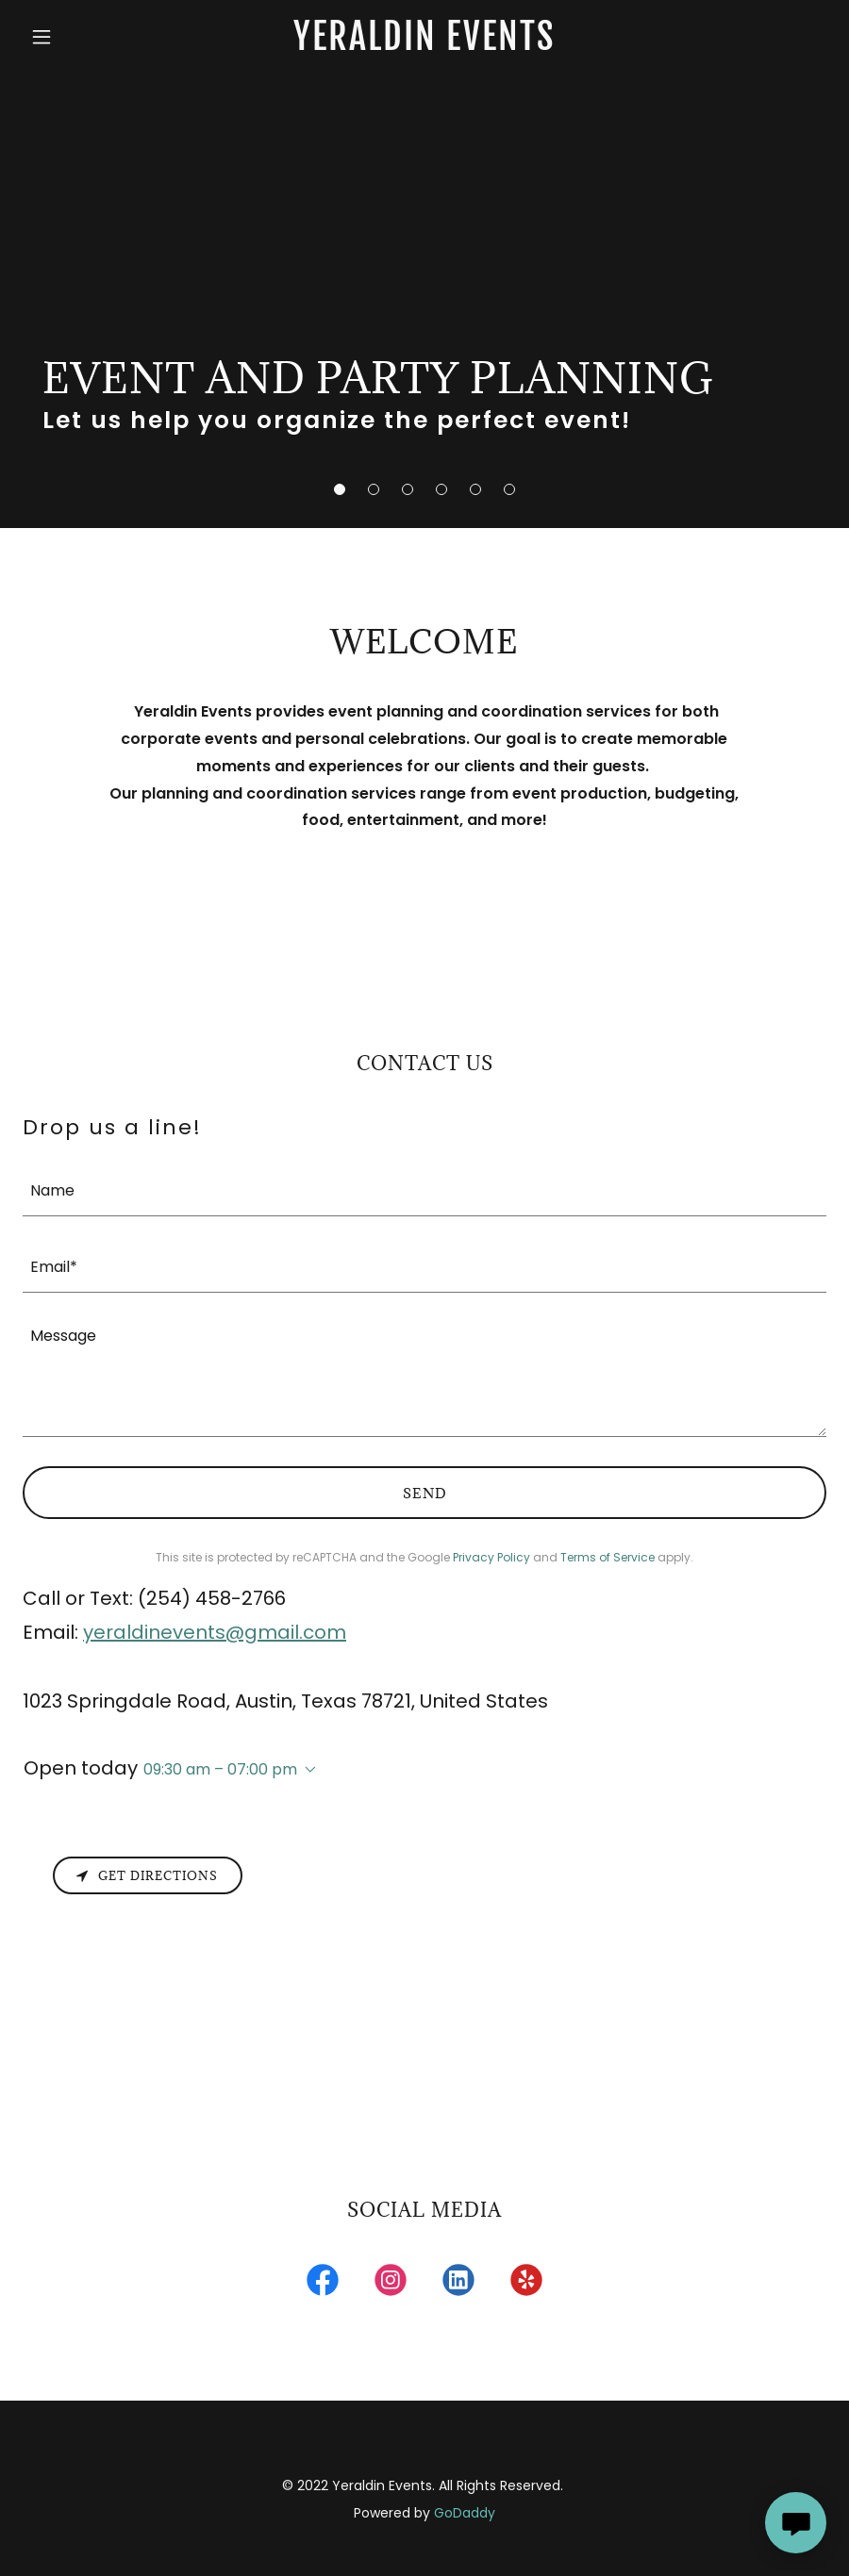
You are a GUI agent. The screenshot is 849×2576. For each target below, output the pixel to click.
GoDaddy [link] (464, 2512)
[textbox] (424, 1189)
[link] (424, 45)
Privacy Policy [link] (491, 1557)
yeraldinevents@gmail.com (214, 1632)
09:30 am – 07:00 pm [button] (220, 1769)
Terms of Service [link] (607, 1557)
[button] (339, 489)
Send (425, 1493)
